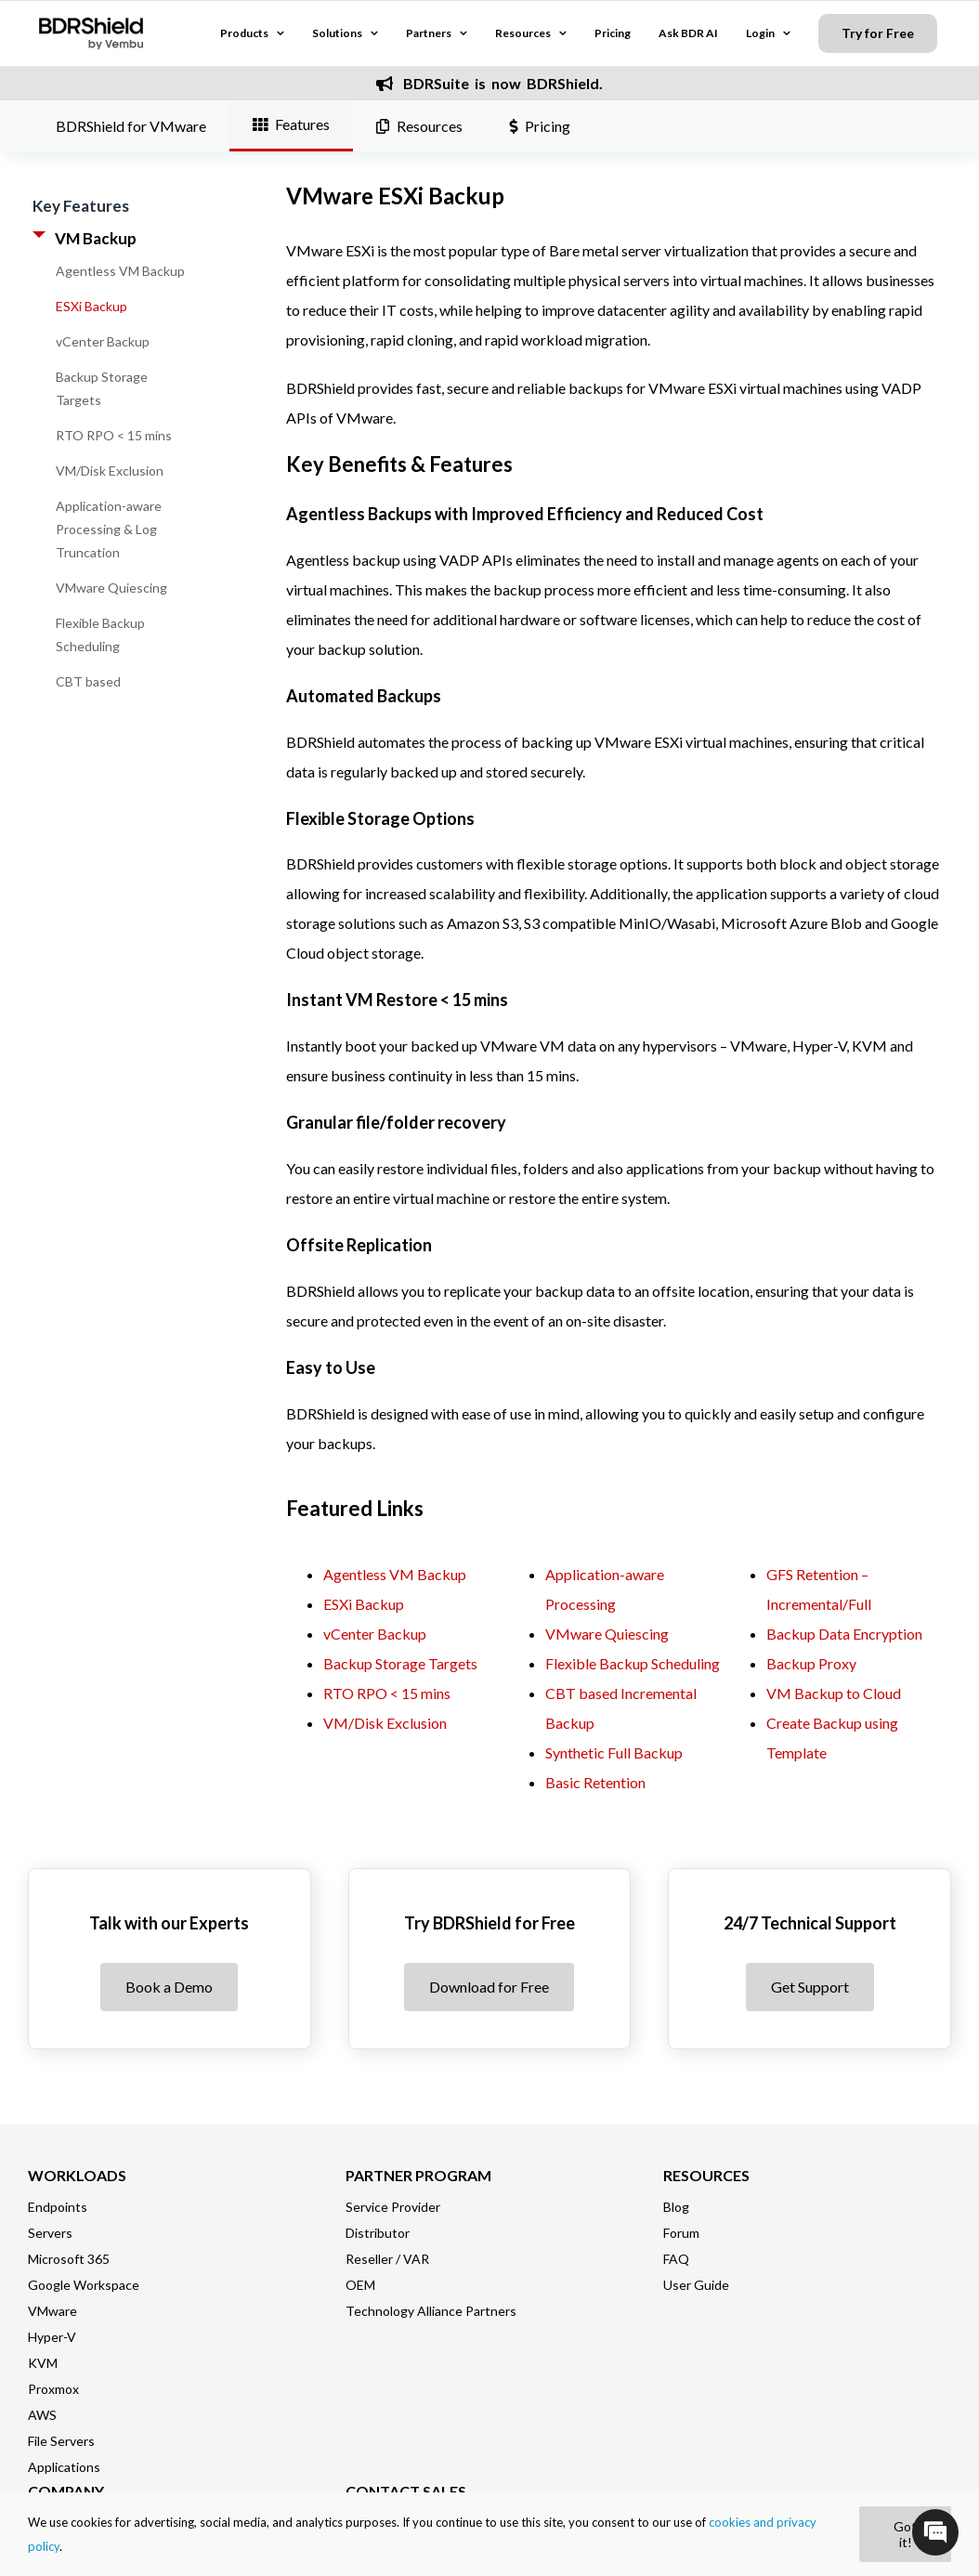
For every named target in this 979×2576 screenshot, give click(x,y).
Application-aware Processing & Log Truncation (109, 529)
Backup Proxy (811, 1663)
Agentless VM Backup (120, 271)
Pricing (539, 126)
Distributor (378, 2233)
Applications (64, 2467)
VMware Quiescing (111, 587)
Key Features (81, 206)
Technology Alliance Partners (431, 2311)
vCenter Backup (103, 341)
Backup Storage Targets (400, 1663)
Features (291, 124)
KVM (43, 2363)
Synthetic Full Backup (614, 1752)
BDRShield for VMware (131, 126)
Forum (681, 2233)
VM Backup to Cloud (833, 1693)
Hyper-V (52, 2337)
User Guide (696, 2285)
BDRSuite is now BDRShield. (489, 83)
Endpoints (57, 2207)
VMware (52, 2311)
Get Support (810, 1986)
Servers (50, 2233)
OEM (360, 2285)
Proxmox (53, 2389)
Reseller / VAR (387, 2259)
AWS (42, 2415)
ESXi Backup (91, 306)
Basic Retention (595, 1782)
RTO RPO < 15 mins (114, 435)
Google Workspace (83, 2285)
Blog (676, 2207)
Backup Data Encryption (844, 1633)
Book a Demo (169, 1986)
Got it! (905, 2534)
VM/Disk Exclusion (109, 470)
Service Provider (393, 2207)
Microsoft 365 (69, 2259)
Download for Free (489, 1986)
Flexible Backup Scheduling (632, 1663)
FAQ (676, 2259)
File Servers (61, 2441)
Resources (419, 126)
